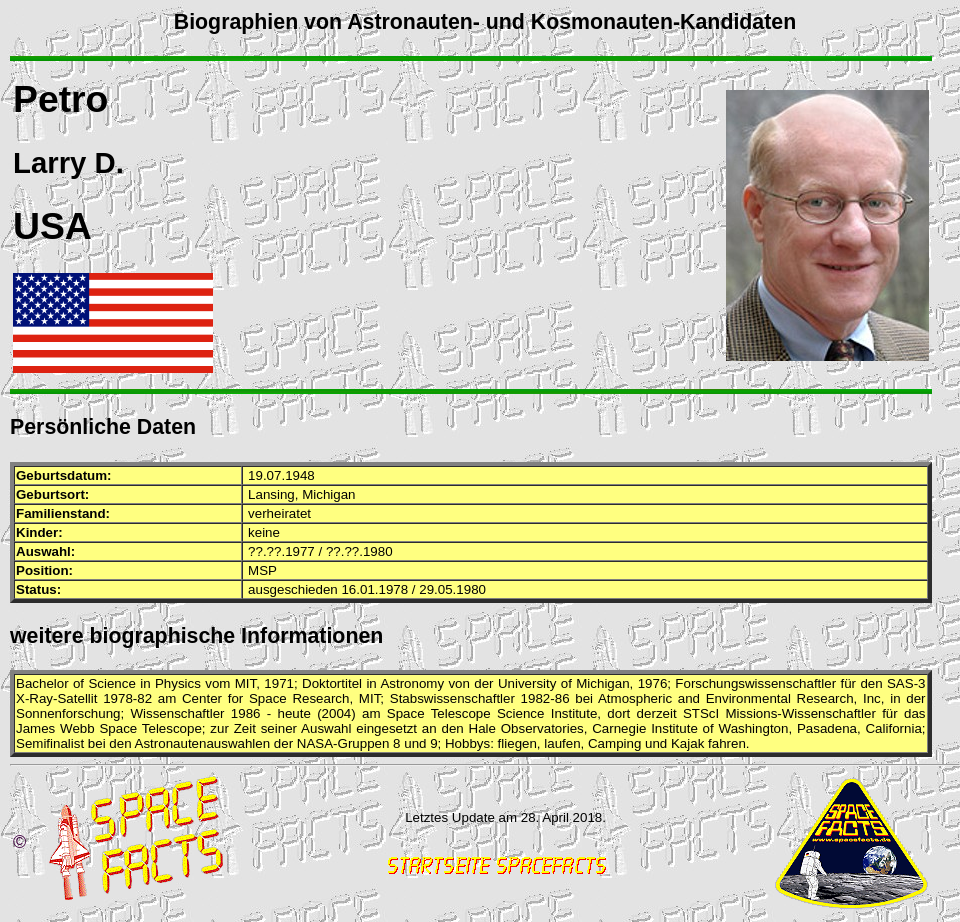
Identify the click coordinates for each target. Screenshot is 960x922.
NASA (315, 743)
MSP (262, 570)
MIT (245, 683)
